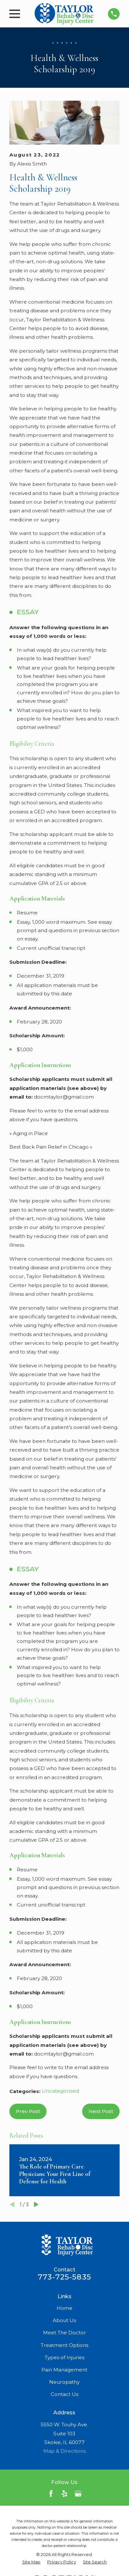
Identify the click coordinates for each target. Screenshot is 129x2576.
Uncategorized (60, 2091)
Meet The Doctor (64, 2332)
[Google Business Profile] (78, 2493)
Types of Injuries (64, 2357)
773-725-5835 (64, 2276)
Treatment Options (64, 2345)
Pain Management (64, 2370)
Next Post (101, 2111)
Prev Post (28, 2111)
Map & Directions (64, 2451)
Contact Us (64, 2394)
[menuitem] (31, 2562)
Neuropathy (64, 2382)
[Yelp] (64, 2493)
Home (64, 2308)
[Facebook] (51, 2493)
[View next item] (36, 2204)
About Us (64, 2320)
